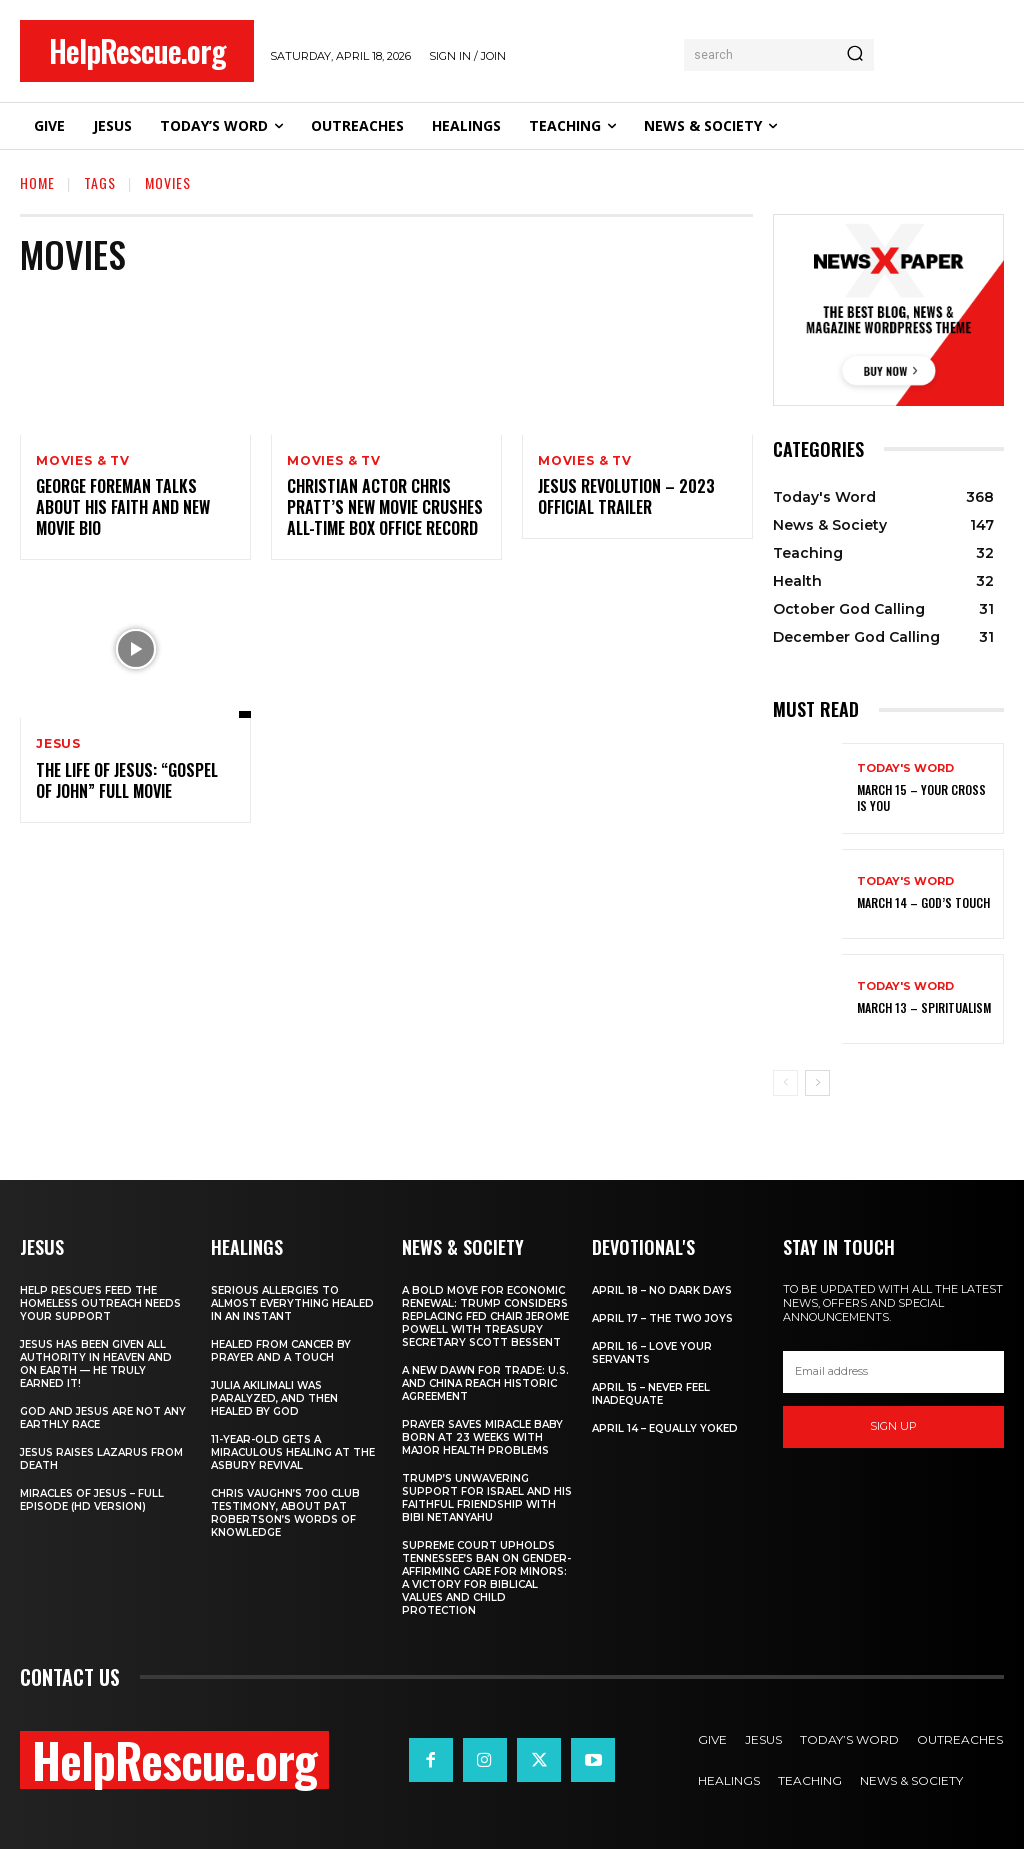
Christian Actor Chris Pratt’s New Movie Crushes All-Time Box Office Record (385, 508)
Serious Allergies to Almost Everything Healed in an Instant (292, 1303)
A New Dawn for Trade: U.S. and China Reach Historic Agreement (485, 1383)
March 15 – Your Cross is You (921, 797)
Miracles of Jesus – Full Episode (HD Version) (92, 1500)
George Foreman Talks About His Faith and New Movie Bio (123, 508)
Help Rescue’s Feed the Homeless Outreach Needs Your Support (100, 1303)
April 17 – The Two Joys (662, 1318)
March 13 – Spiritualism (924, 1007)
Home (37, 182)
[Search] (855, 55)
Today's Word (905, 768)
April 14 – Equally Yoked (665, 1428)
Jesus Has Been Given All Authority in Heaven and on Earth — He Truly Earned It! (96, 1364)
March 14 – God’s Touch (923, 902)
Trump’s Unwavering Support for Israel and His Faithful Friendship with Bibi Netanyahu (487, 1498)
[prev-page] (785, 1083)
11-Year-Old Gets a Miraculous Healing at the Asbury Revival (293, 1452)
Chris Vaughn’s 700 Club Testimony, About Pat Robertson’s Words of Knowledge (285, 1513)
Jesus (58, 745)
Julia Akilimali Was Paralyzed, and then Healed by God (274, 1398)
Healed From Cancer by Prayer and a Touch (281, 1351)
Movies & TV (83, 461)
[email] (893, 1372)
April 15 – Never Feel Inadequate (651, 1394)
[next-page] (817, 1083)
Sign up (893, 1426)
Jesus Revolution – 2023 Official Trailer (626, 497)
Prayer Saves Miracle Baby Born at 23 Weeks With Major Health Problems (482, 1437)
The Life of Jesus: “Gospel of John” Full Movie (127, 781)
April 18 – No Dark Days (662, 1290)
